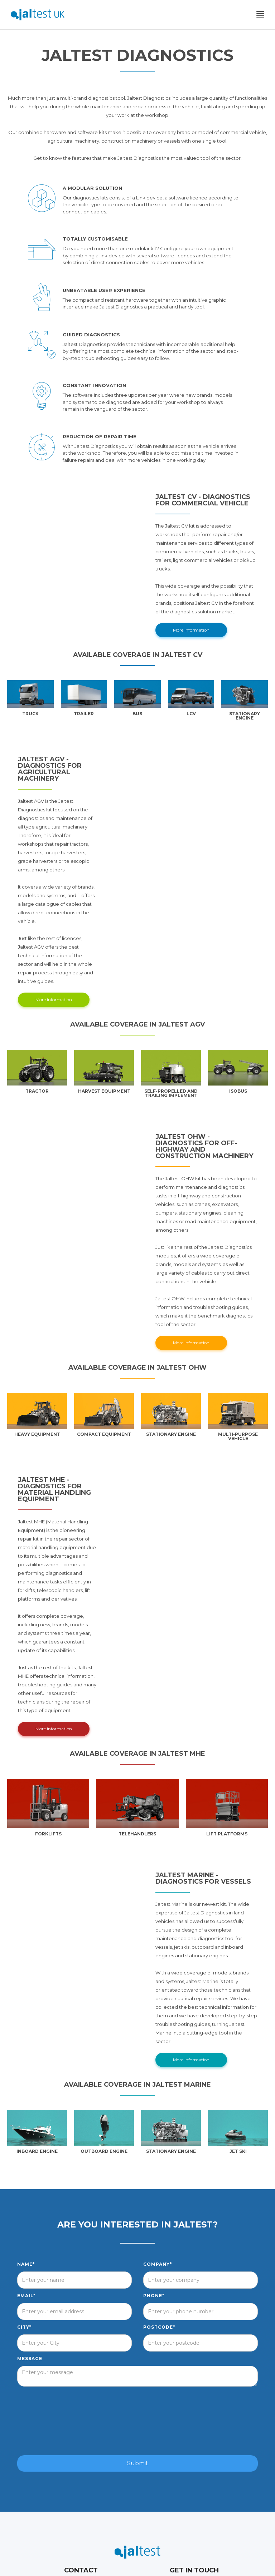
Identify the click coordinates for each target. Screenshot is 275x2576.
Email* (26, 2295)
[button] (260, 14)
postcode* (159, 2327)
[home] (37, 14)
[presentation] (137, 2421)
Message (29, 2358)
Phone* (153, 2295)
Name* (26, 2264)
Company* (157, 2264)
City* (24, 2327)
